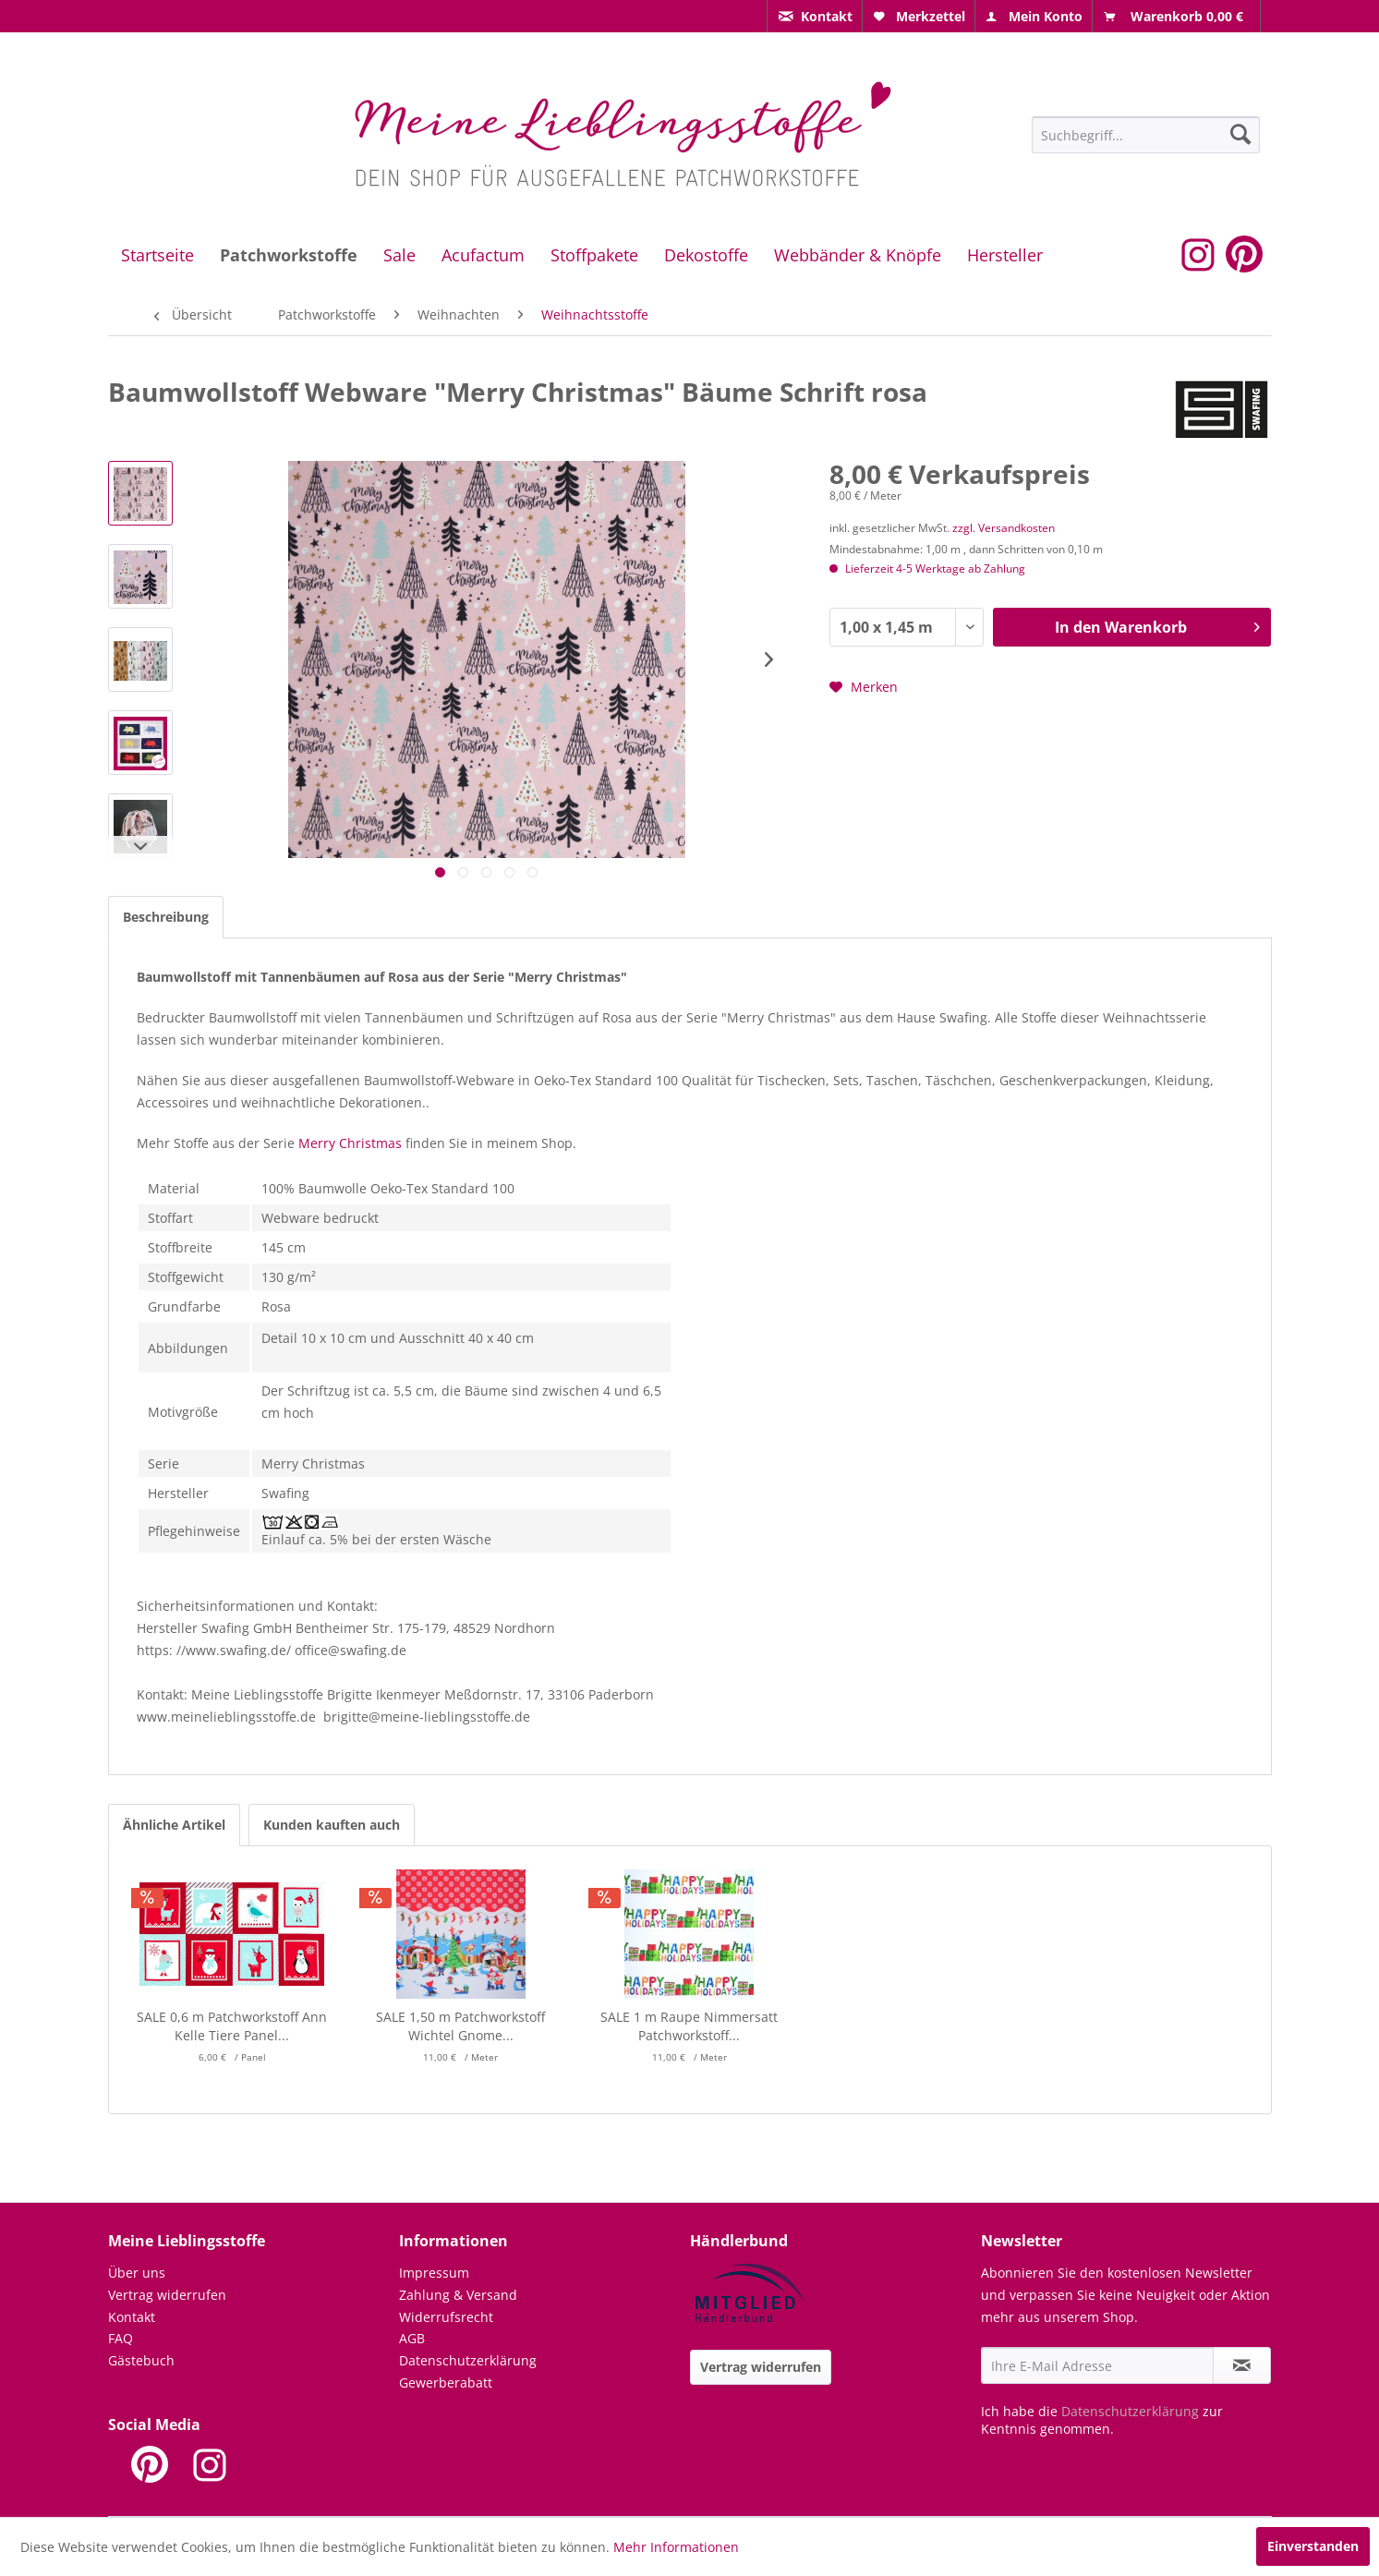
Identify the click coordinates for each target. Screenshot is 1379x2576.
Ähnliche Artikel (174, 1824)
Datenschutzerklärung (468, 2360)
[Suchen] (1240, 133)
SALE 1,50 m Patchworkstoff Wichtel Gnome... (460, 2026)
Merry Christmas (350, 1143)
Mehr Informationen (676, 2547)
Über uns (136, 2272)
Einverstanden (1313, 2546)
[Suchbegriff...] (1146, 134)
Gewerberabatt (445, 2382)
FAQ (120, 2338)
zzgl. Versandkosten (1003, 528)
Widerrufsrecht (446, 2317)
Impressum (434, 2272)
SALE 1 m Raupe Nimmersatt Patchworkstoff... (689, 2026)
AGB (412, 2338)
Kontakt (131, 2317)
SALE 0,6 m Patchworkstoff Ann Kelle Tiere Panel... (232, 2026)
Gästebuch (141, 2360)
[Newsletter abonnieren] (1242, 2365)
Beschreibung (166, 916)
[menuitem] (815, 16)
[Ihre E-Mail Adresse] (1097, 2365)
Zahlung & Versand (458, 2295)
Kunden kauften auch (331, 1824)
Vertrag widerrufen (167, 2295)
